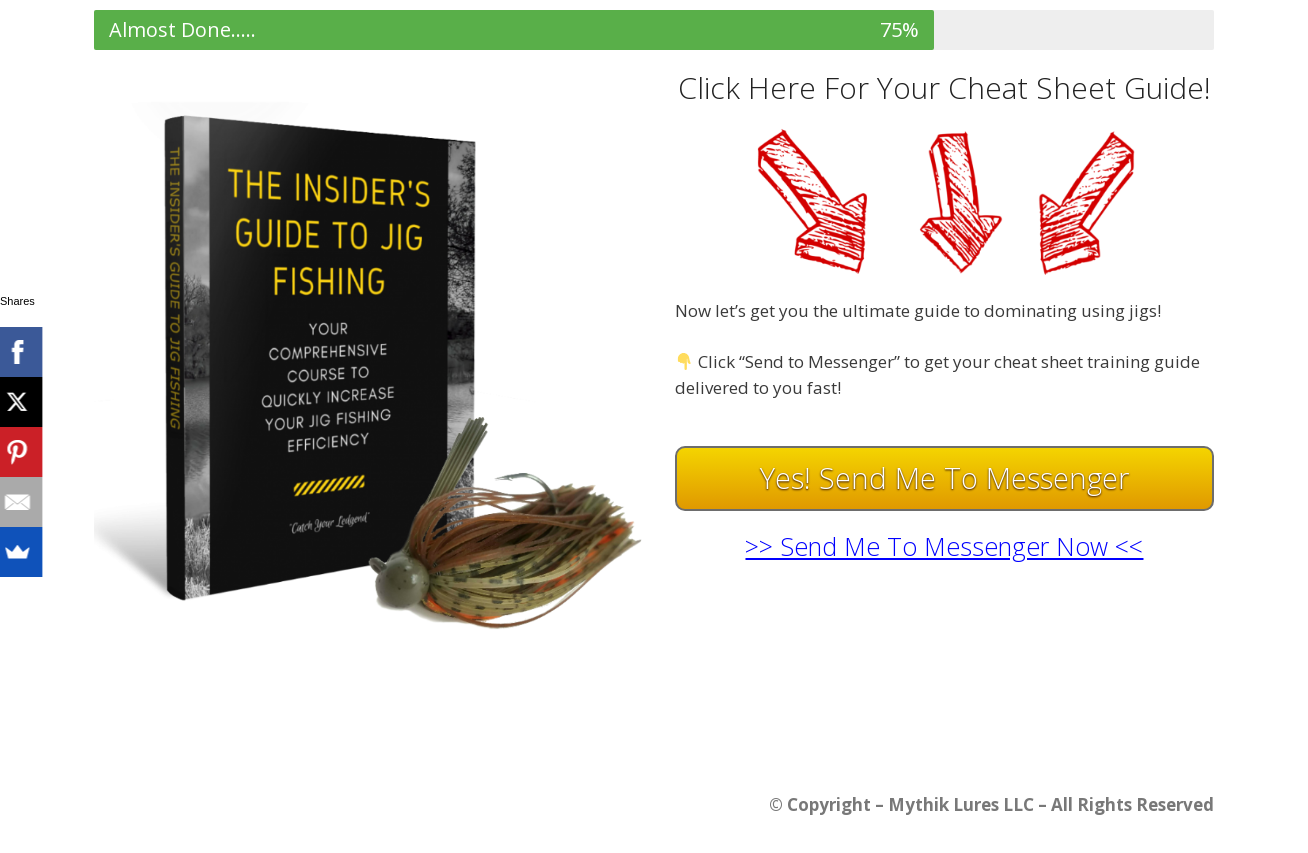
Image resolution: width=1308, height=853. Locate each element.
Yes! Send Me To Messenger (944, 477)
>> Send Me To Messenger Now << (944, 546)
